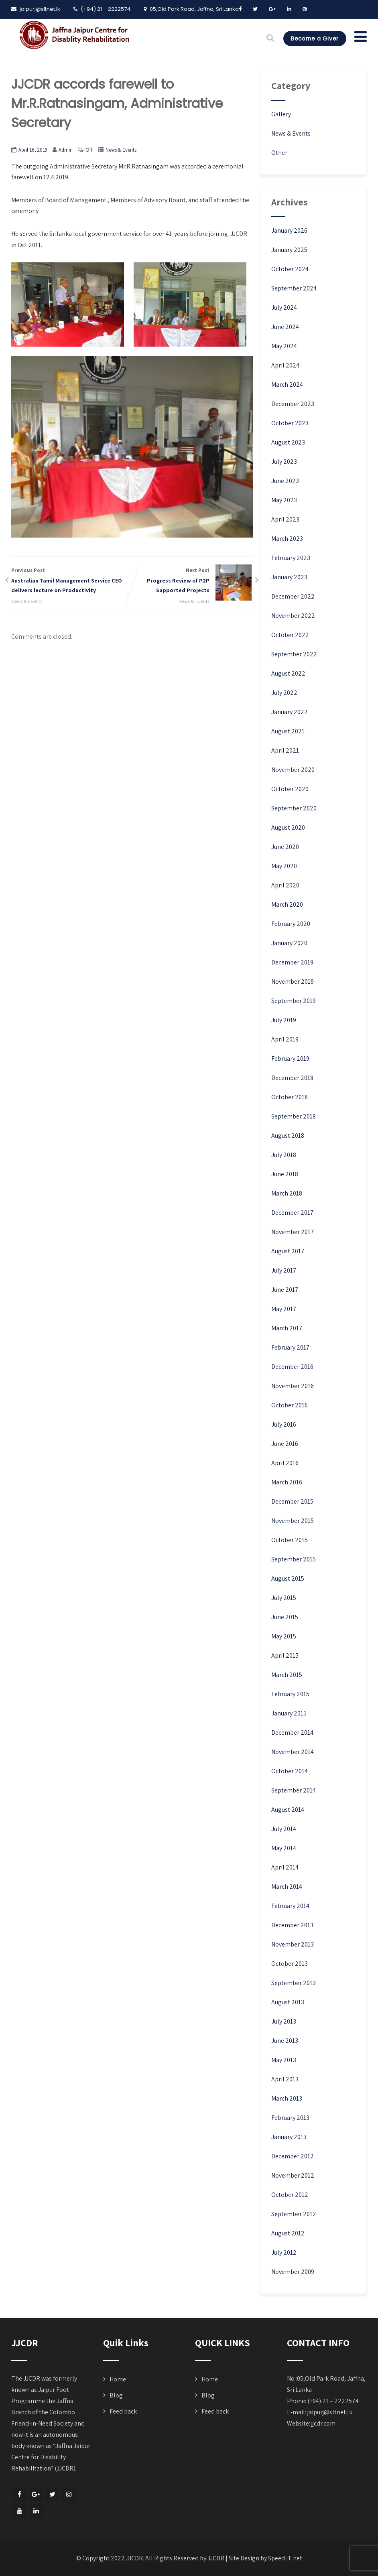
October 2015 (289, 1540)
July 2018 (283, 1155)
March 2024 (287, 384)
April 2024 (285, 365)
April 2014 (285, 1867)
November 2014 (292, 1752)
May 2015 (283, 1636)
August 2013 (287, 2002)
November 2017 (292, 1232)
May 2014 (283, 1848)
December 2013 (292, 1925)
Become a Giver (312, 39)
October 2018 (289, 1097)
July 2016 (283, 1424)
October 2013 (289, 1963)
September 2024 (294, 288)
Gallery (281, 114)
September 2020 (294, 808)
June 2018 (284, 1174)
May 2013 (283, 2060)
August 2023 (288, 442)
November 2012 (292, 2175)
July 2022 (284, 692)
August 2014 (287, 1809)
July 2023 (284, 461)
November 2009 (292, 2271)
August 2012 (288, 2233)
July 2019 (283, 1020)
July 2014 (283, 1829)
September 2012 (293, 2214)
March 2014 (286, 1886)
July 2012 (284, 2252)
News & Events (121, 149)
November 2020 (293, 769)
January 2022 (289, 712)
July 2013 (283, 2021)
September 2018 (293, 1116)
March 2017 (287, 1328)
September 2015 (293, 1559)
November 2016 (292, 1386)
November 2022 (293, 615)
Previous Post (71, 581)
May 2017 (284, 1309)
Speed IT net (285, 2558)
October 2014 (289, 1771)
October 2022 (290, 635)
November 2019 (292, 981)
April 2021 (285, 750)
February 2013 (290, 2117)
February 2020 (290, 924)
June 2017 (285, 1289)
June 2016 (284, 1443)
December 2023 (292, 404)
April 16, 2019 (32, 149)
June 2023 (285, 481)
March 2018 (286, 1193)
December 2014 (292, 1732)
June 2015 (284, 1617)
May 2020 (284, 866)
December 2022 (293, 596)
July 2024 (284, 307)
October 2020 (290, 789)
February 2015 (290, 1694)
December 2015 (292, 1501)
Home (118, 2379)
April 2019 (285, 1039)
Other (279, 152)
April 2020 (285, 885)
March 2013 (286, 2098)
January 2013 (289, 2137)
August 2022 (288, 673)
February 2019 (290, 1058)
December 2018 (292, 1078)
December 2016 (292, 1366)
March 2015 (286, 1675)
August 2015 (287, 1578)
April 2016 (285, 1463)
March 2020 (287, 904)
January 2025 (289, 250)
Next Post (192, 581)
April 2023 (285, 519)
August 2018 (287, 1135)
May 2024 (284, 346)
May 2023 (284, 500)
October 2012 (289, 2194)
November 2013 (292, 1944)
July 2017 (284, 1270)
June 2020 (285, 846)
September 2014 (293, 1790)
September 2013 (293, 1983)
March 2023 (287, 538)
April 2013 (285, 2079)
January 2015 (289, 1713)
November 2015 (292, 1520)
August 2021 (288, 731)
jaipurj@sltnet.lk (329, 2412)
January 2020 (289, 943)
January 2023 (289, 577)
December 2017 (292, 1212)
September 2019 (293, 1001)
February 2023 (290, 558)
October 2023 (290, 423)
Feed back (123, 2411)
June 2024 (285, 327)
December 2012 (292, 2156)
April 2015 (285, 1655)
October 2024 (290, 269)
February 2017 (290, 1347)
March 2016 (286, 1482)
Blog (116, 2395)
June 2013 (284, 2040)
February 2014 (290, 1906)
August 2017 (288, 1251)
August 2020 (288, 827)
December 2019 (292, 962)
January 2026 (289, 230)
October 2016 (289, 1405)
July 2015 (283, 1598)
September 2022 (294, 654)
